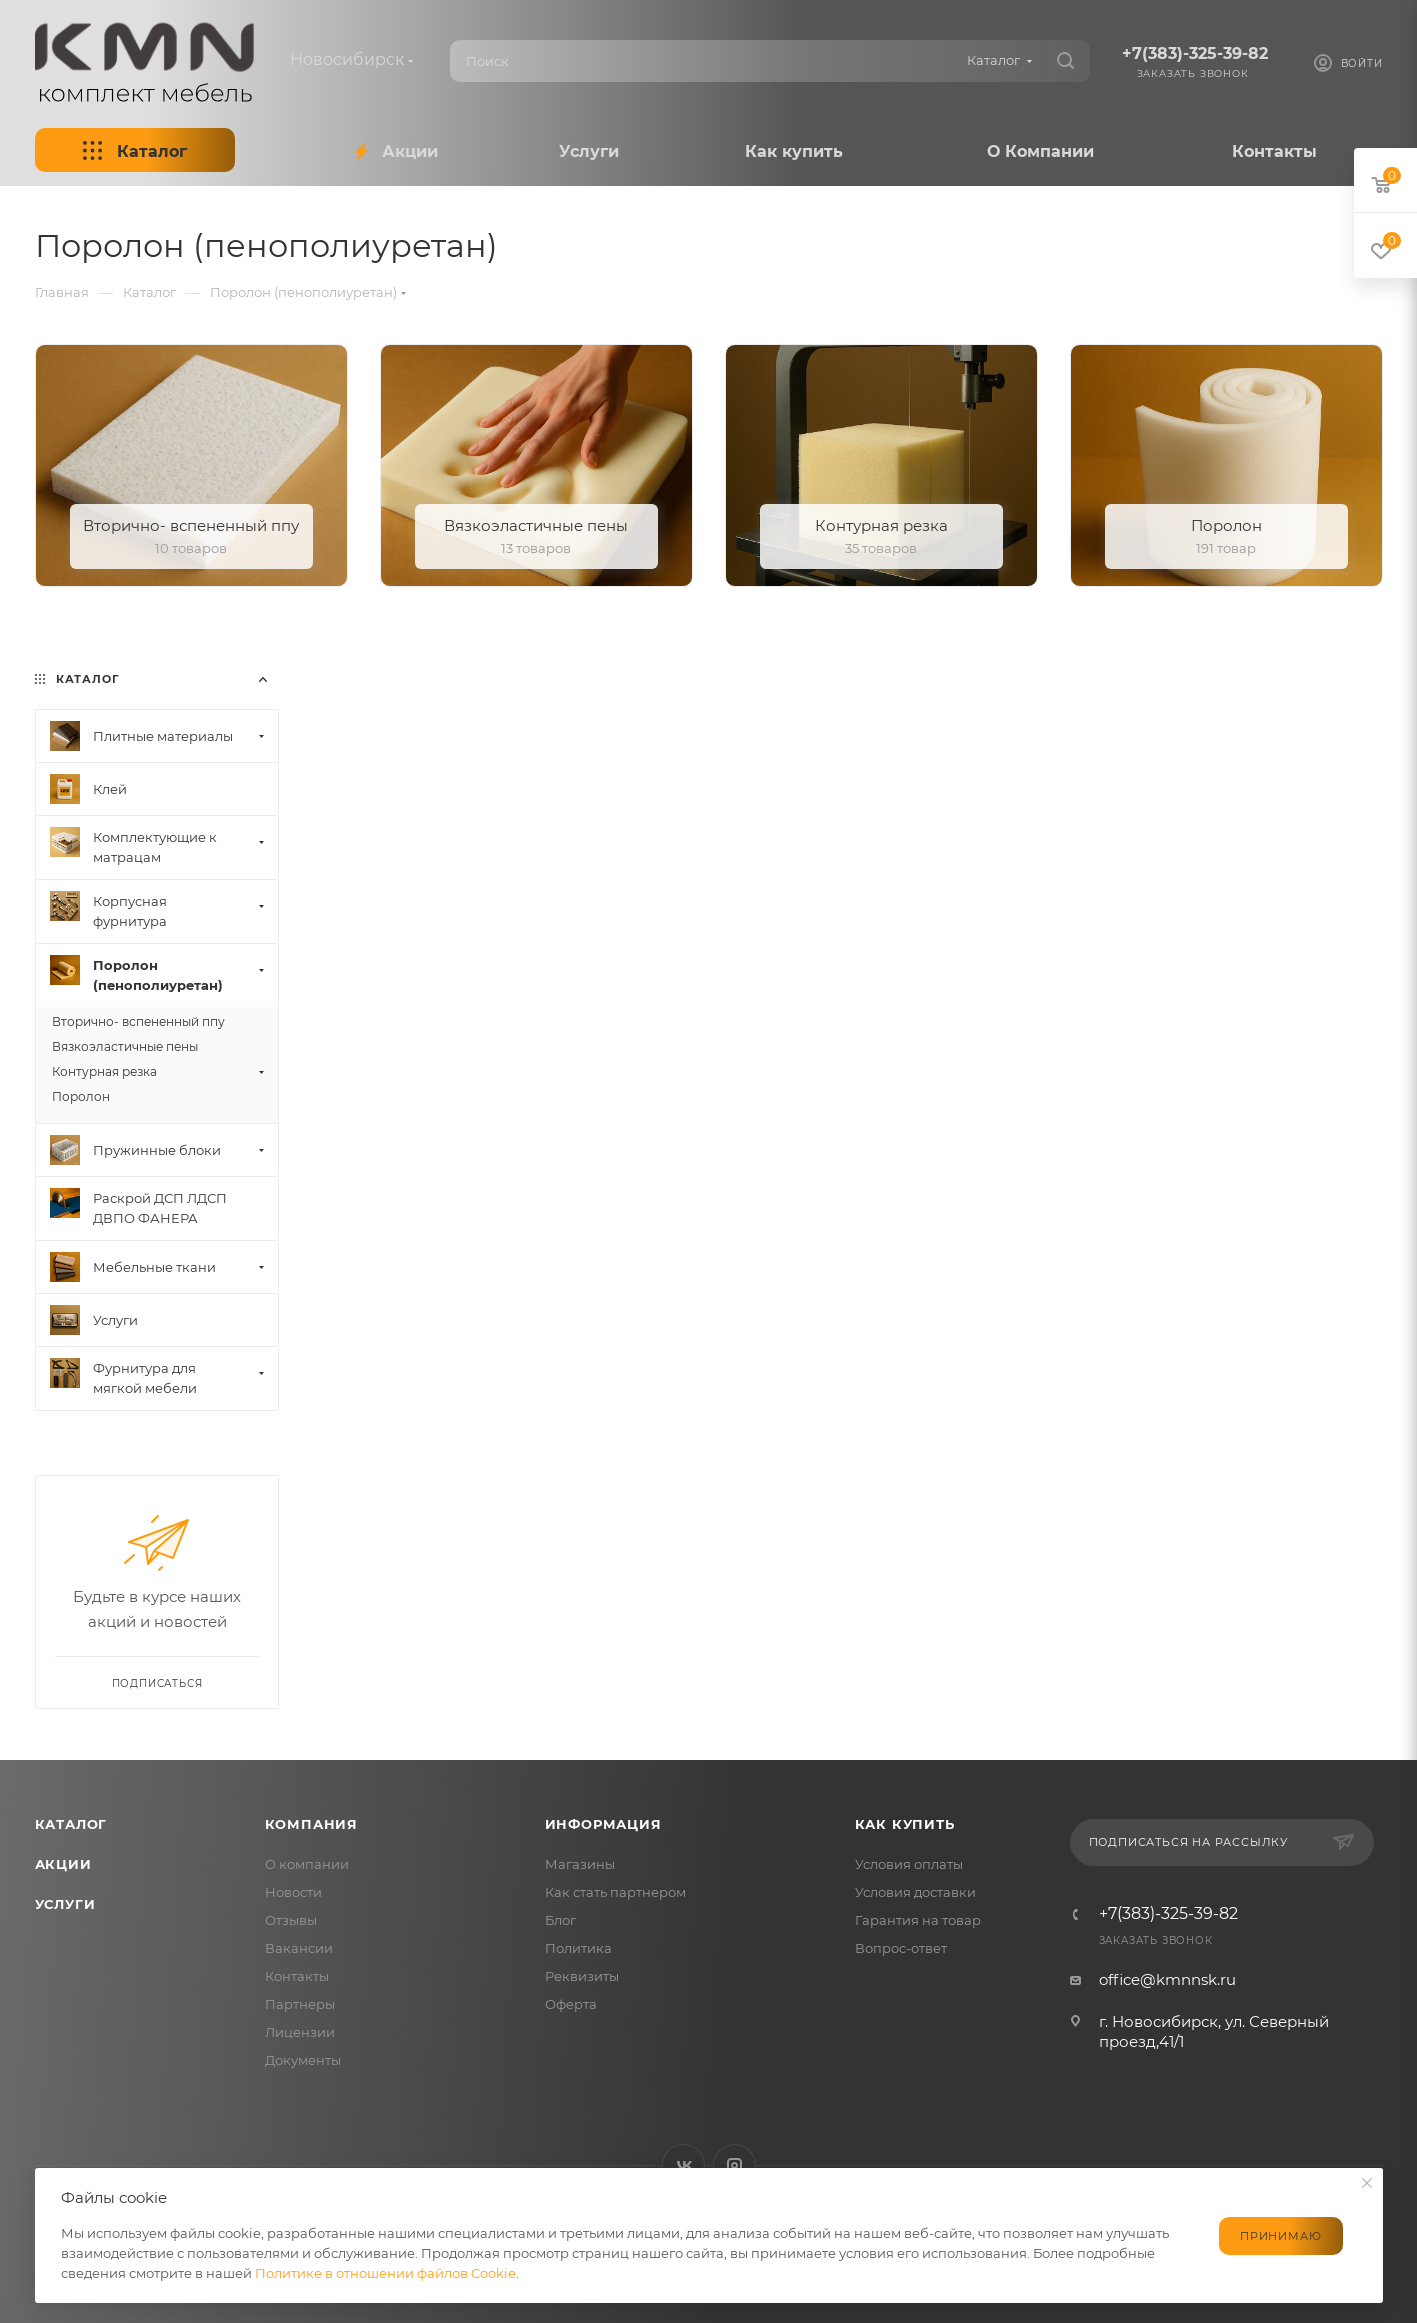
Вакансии (299, 1948)
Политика (578, 1948)
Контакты (297, 1976)
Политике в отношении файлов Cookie (385, 2273)
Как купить (905, 1824)
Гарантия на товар (918, 1920)
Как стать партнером (615, 1892)
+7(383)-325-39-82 (1195, 53)
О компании (307, 1864)
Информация (603, 1824)
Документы (303, 2060)
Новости (293, 1892)
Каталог (71, 1824)
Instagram (734, 2165)
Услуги (65, 1904)
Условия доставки (915, 1892)
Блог (560, 1920)
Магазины (580, 1864)
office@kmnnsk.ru (1167, 1979)
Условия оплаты (909, 1864)
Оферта (571, 2004)
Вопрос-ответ (901, 1948)
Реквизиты (582, 1976)
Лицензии (300, 2032)
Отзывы (291, 1920)
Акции (63, 1864)
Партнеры (300, 2004)
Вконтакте (683, 2165)
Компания (311, 1824)
